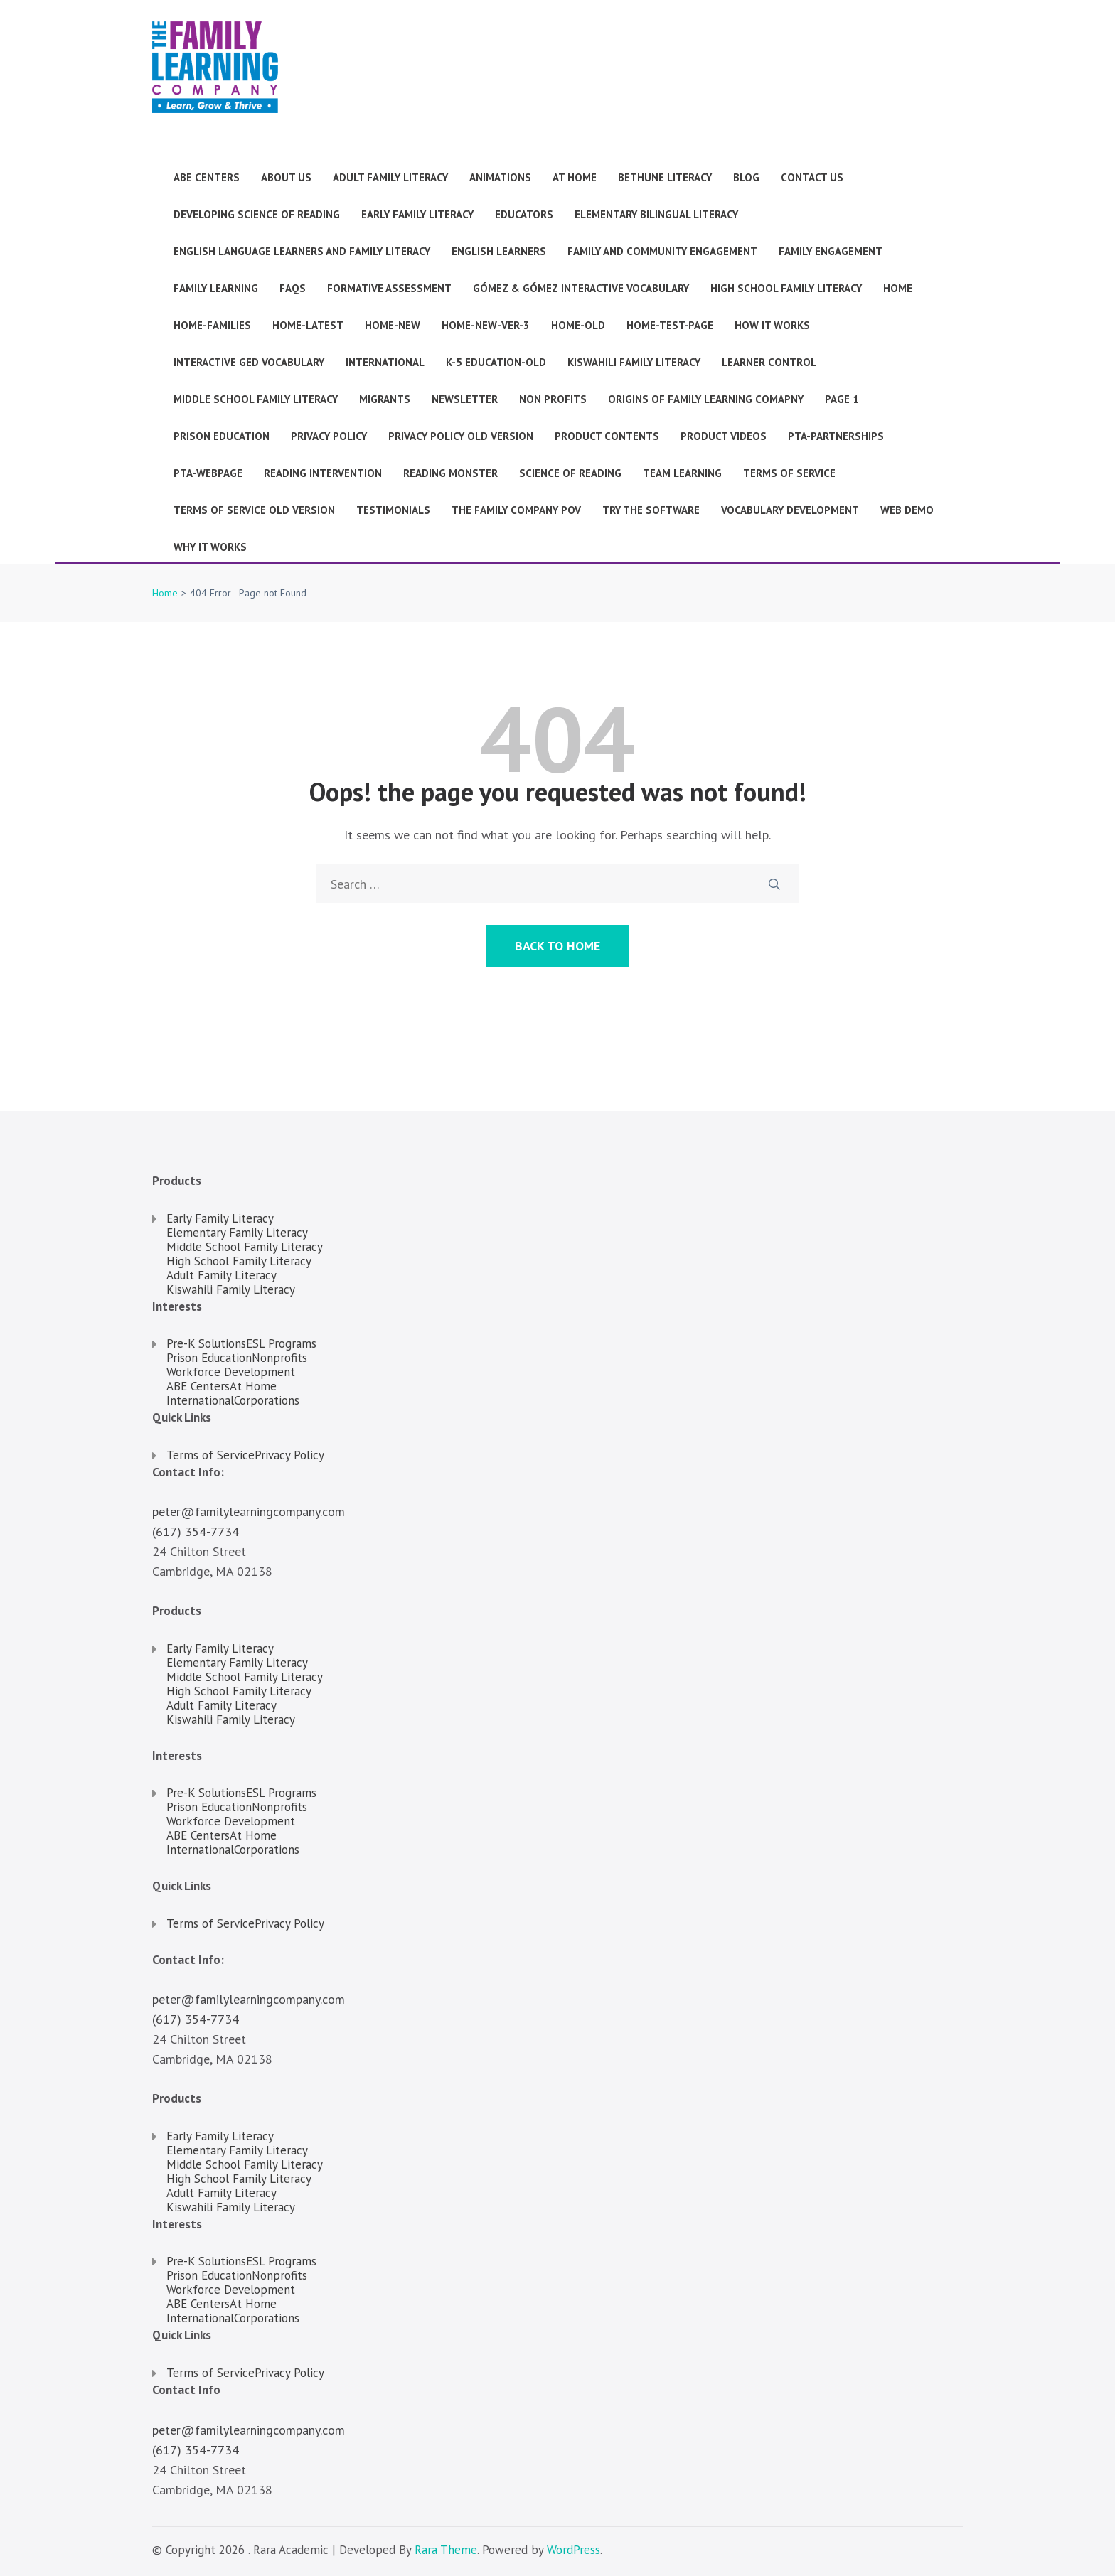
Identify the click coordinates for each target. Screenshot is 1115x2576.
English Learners (499, 251)
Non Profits (553, 399)
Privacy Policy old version (460, 436)
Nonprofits (279, 1358)
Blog (746, 177)
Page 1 (842, 399)
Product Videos (724, 436)
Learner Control (769, 362)
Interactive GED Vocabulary (249, 362)
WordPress (573, 2550)
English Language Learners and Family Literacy (302, 251)
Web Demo (907, 510)
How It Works (772, 325)
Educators (524, 214)
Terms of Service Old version (254, 510)
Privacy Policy (329, 436)
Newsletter (465, 399)
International (385, 362)
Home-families (212, 325)
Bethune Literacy (665, 177)
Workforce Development (230, 1372)
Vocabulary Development (790, 510)
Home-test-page (669, 325)
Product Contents (607, 436)
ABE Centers (207, 177)
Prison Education (222, 436)
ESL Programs (281, 1343)
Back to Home (557, 946)
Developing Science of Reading (257, 214)
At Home (575, 177)
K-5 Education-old (496, 362)
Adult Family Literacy (390, 177)
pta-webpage (208, 473)
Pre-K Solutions (206, 1343)
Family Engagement (830, 251)
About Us (286, 177)
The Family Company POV (516, 510)
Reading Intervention (323, 473)
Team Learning (682, 473)
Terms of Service (789, 473)
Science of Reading (570, 473)
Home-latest (307, 325)
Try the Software (651, 510)
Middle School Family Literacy (256, 399)
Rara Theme (446, 2550)
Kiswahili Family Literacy (633, 362)
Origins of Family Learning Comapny (706, 399)
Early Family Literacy (417, 214)
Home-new (392, 325)
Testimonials (393, 510)
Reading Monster (450, 473)
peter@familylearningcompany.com (248, 1511)
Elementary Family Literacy (237, 1232)
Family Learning (216, 288)
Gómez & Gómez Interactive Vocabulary (581, 288)
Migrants (384, 399)
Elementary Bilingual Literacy (656, 214)
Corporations (266, 1400)
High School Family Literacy (786, 288)
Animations (500, 177)
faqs (292, 288)
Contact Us (812, 177)
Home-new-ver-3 (486, 325)
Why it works (210, 547)
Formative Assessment (389, 288)
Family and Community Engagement (662, 251)
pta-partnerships (836, 436)
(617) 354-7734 (195, 1531)
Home (897, 288)
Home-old (578, 325)
